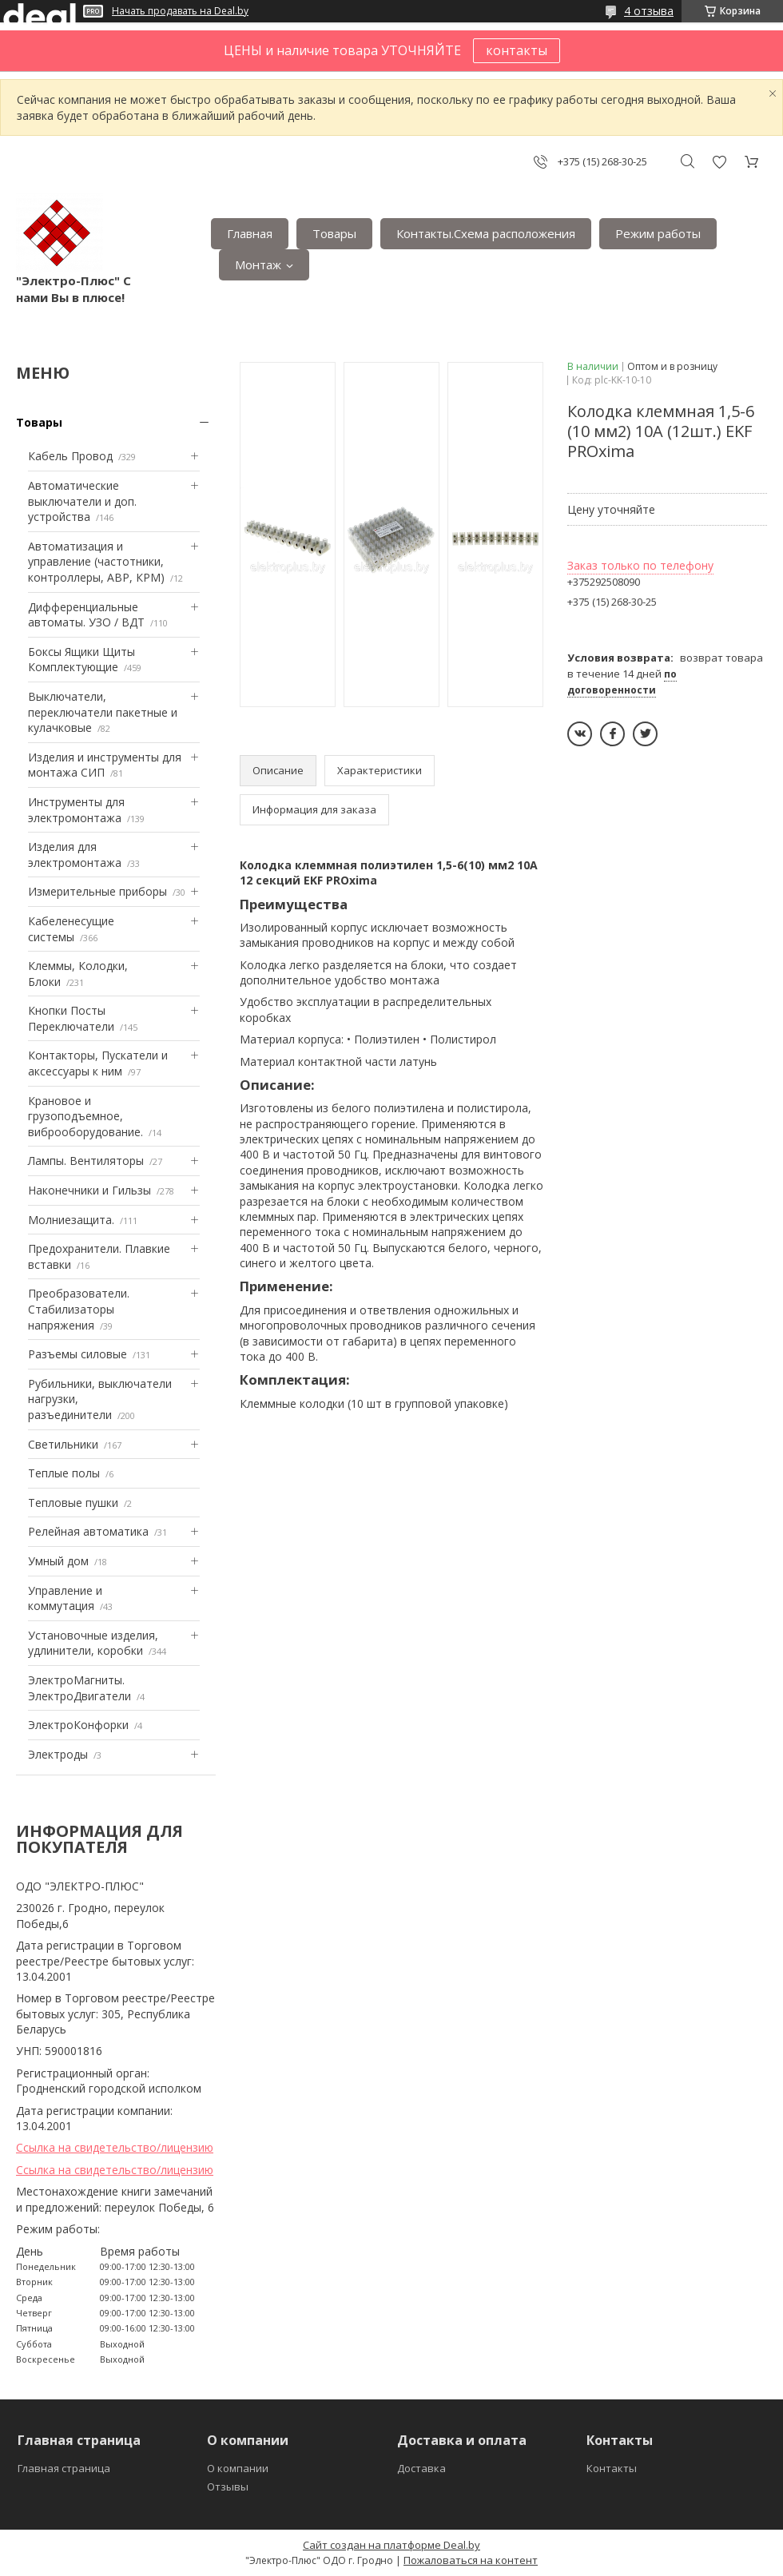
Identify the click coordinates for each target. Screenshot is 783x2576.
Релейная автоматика (88, 1531)
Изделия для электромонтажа (74, 854)
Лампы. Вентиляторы (86, 1160)
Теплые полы (64, 1473)
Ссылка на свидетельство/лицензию (114, 2147)
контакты (516, 50)
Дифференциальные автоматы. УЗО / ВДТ (86, 614)
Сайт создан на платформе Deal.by (391, 2545)
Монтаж (258, 264)
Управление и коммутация (65, 1598)
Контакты (611, 2468)
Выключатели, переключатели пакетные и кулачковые (102, 712)
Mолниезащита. (71, 1219)
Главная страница (64, 2468)
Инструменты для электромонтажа (76, 809)
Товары (334, 233)
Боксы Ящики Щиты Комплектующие (81, 659)
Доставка (421, 2468)
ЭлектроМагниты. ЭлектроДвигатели (79, 1687)
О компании (237, 2468)
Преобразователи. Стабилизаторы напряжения (78, 1309)
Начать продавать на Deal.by (180, 11)
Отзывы (227, 2486)
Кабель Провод (70, 455)
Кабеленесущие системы (71, 928)
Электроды (58, 1754)
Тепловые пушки (73, 1502)
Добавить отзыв (719, 162)
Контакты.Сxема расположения (485, 233)
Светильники (63, 1444)
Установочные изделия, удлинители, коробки (93, 1643)
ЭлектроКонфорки (78, 1724)
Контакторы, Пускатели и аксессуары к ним (98, 1063)
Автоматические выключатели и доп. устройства (82, 501)
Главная (249, 233)
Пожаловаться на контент (470, 2560)
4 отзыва (649, 10)
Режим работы (658, 233)
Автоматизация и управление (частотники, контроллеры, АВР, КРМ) (96, 562)
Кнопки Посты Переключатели (71, 1018)
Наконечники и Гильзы (89, 1190)
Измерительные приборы (97, 891)
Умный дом (58, 1560)
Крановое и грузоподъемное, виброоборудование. (85, 1116)
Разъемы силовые (77, 1354)
